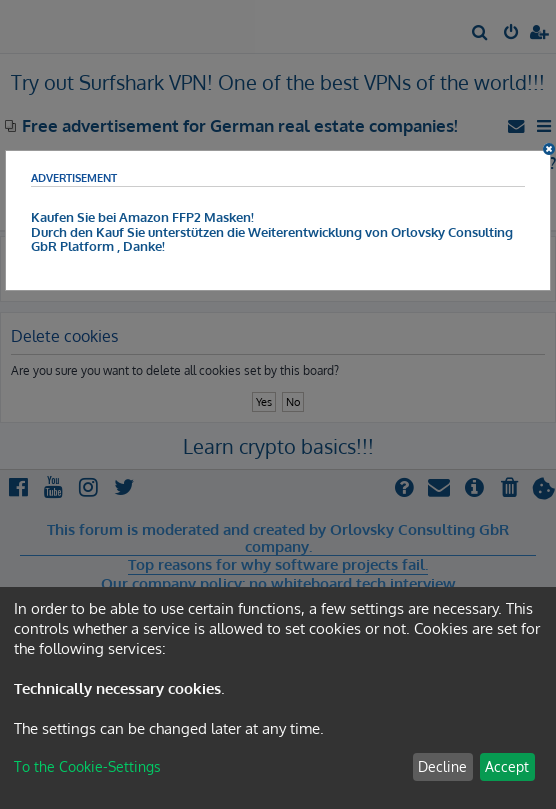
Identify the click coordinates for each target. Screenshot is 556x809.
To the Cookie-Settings (87, 766)
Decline (442, 766)
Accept (507, 766)
